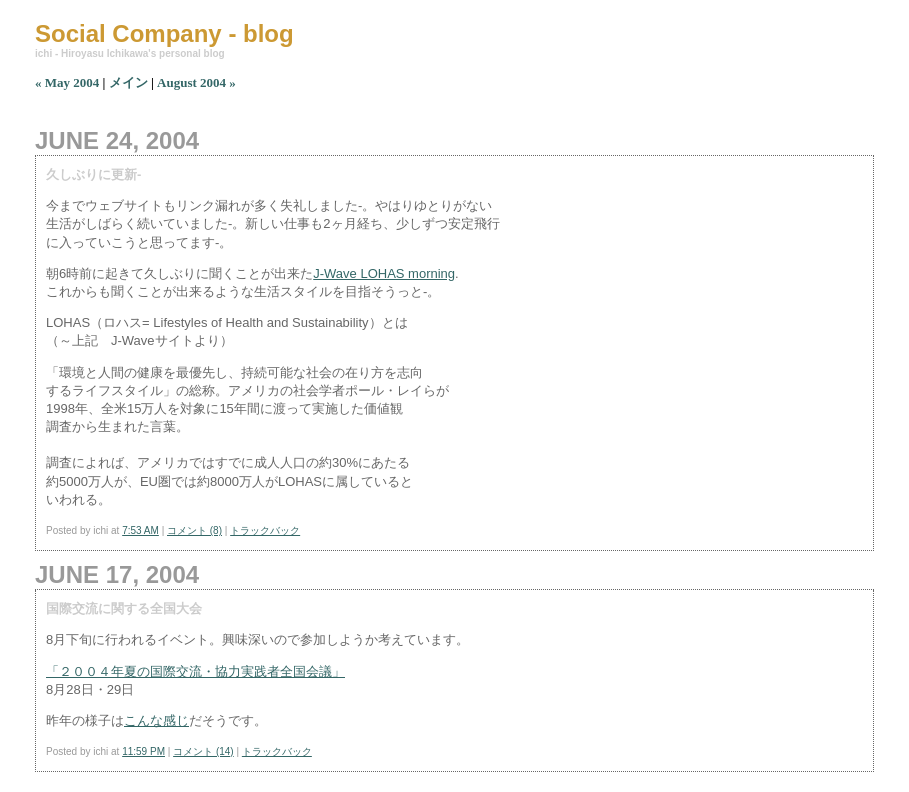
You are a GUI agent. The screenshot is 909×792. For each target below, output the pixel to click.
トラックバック (265, 530)
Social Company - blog (164, 33)
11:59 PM (143, 751)
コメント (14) (203, 751)
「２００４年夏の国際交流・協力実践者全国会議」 (195, 671)
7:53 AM (140, 530)
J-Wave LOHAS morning (384, 273)
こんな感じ (156, 720)
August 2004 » (196, 82)
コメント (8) (194, 530)
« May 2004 (67, 82)
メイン (128, 82)
